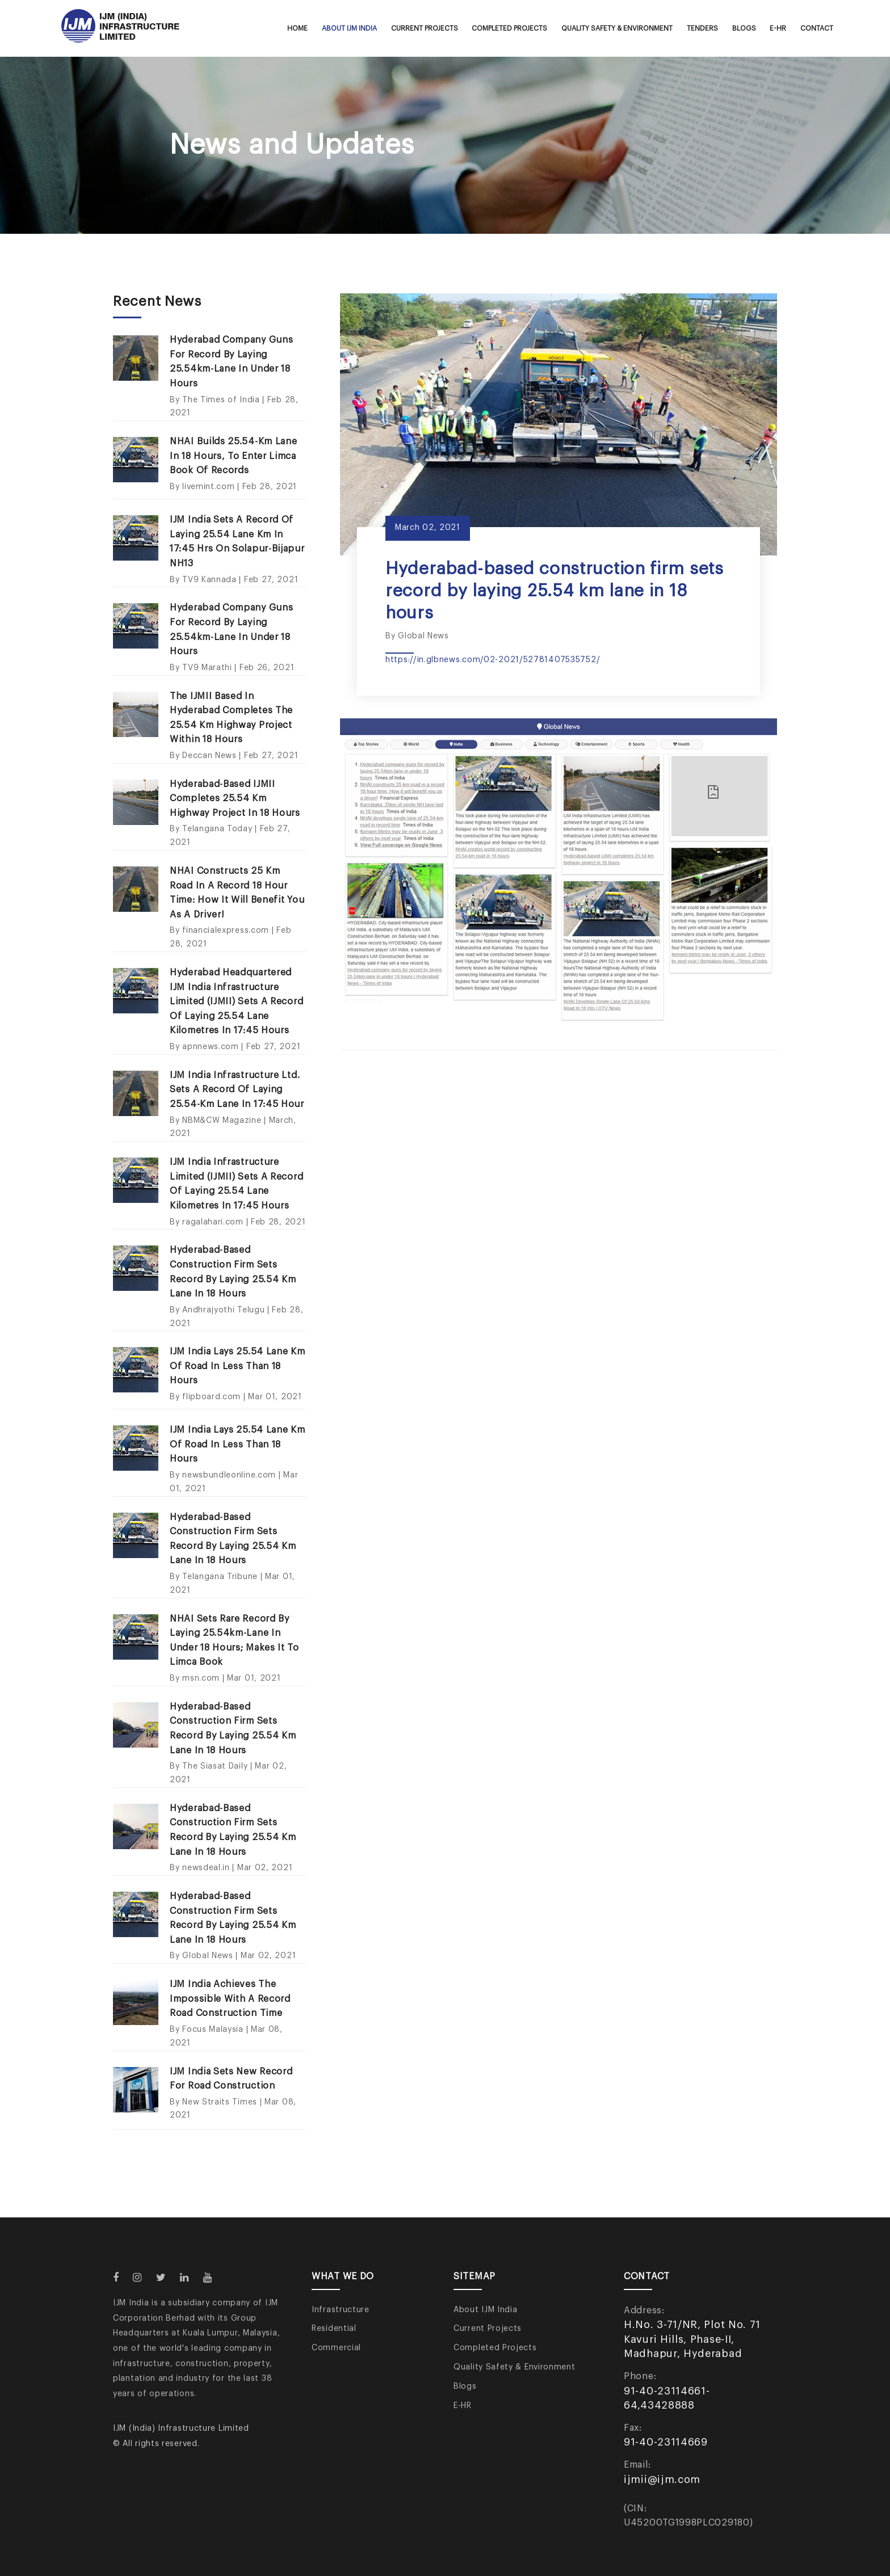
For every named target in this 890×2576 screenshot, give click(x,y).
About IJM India (349, 28)
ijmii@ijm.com (662, 2479)
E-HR (778, 28)
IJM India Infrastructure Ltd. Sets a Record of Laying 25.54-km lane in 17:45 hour (237, 1090)
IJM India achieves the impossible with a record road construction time (230, 1999)
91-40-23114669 (666, 2442)
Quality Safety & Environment (617, 28)
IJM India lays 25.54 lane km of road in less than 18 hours (237, 1366)
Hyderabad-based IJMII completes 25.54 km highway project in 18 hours (235, 799)
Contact (816, 28)
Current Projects (424, 28)
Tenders (702, 28)
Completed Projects (509, 28)
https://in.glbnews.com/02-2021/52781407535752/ (492, 660)
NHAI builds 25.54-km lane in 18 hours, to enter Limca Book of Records (233, 456)
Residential (334, 2329)
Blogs (744, 28)
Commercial (336, 2348)
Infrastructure (341, 2310)
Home (297, 28)
